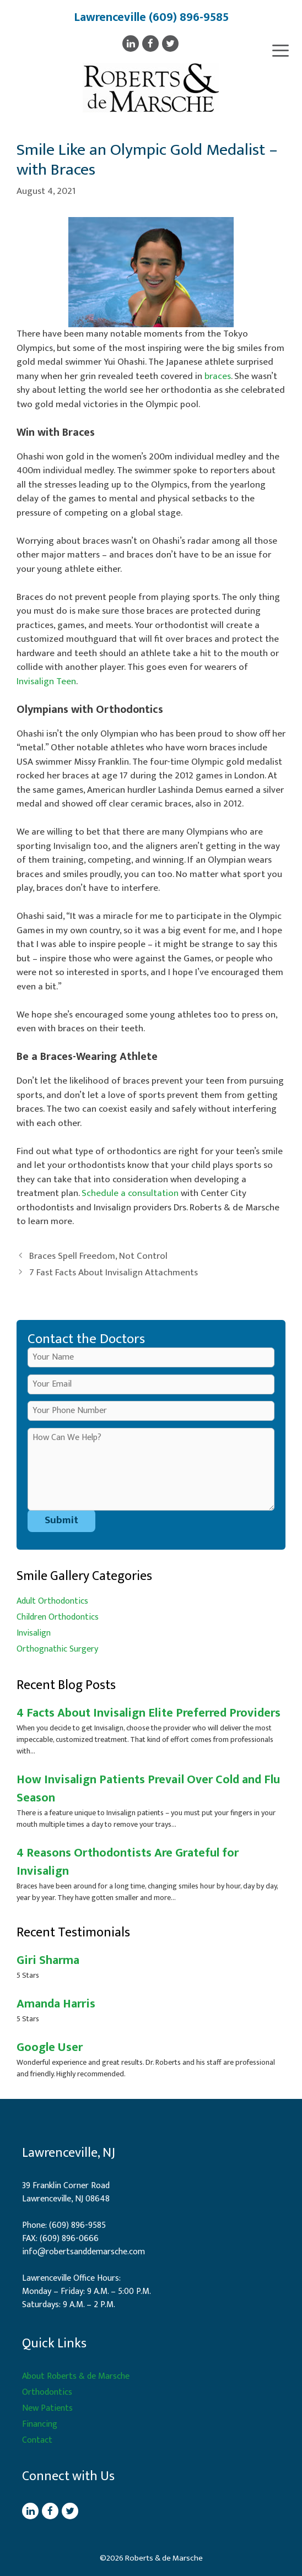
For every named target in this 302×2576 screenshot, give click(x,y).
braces (217, 376)
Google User (50, 2047)
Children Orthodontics (58, 1617)
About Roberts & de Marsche (76, 2376)
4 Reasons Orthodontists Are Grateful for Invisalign (128, 1862)
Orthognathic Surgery (57, 1649)
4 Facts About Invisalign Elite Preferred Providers (149, 1713)
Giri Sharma (48, 1960)
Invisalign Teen (46, 681)
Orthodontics (47, 2392)
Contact (37, 2440)
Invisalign (34, 1633)
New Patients (47, 2408)
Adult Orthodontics (52, 1601)
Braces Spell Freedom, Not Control (98, 1256)
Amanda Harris (56, 2004)
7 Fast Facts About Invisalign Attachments (113, 1272)
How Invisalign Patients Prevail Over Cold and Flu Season (148, 1788)
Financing (39, 2424)
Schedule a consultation (130, 1193)
